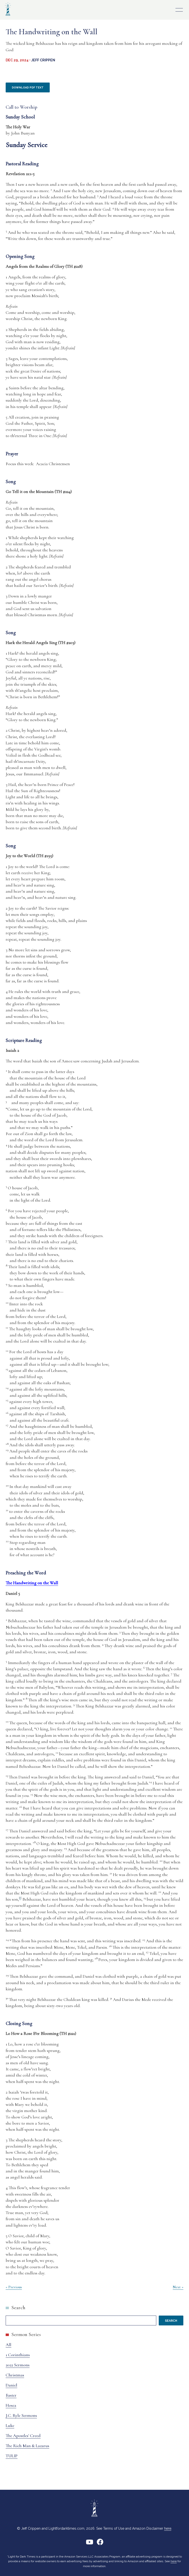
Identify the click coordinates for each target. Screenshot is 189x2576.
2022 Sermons (18, 2365)
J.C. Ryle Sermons (21, 2415)
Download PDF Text (28, 87)
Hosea (11, 2405)
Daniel (11, 2385)
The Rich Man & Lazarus (27, 2445)
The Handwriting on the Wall (32, 1583)
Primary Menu (179, 10)
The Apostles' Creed (23, 2435)
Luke (10, 2425)
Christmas (15, 2375)
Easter (11, 2395)
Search (18, 2307)
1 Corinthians (18, 2354)
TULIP (11, 2455)
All (8, 2344)
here (167, 2528)
